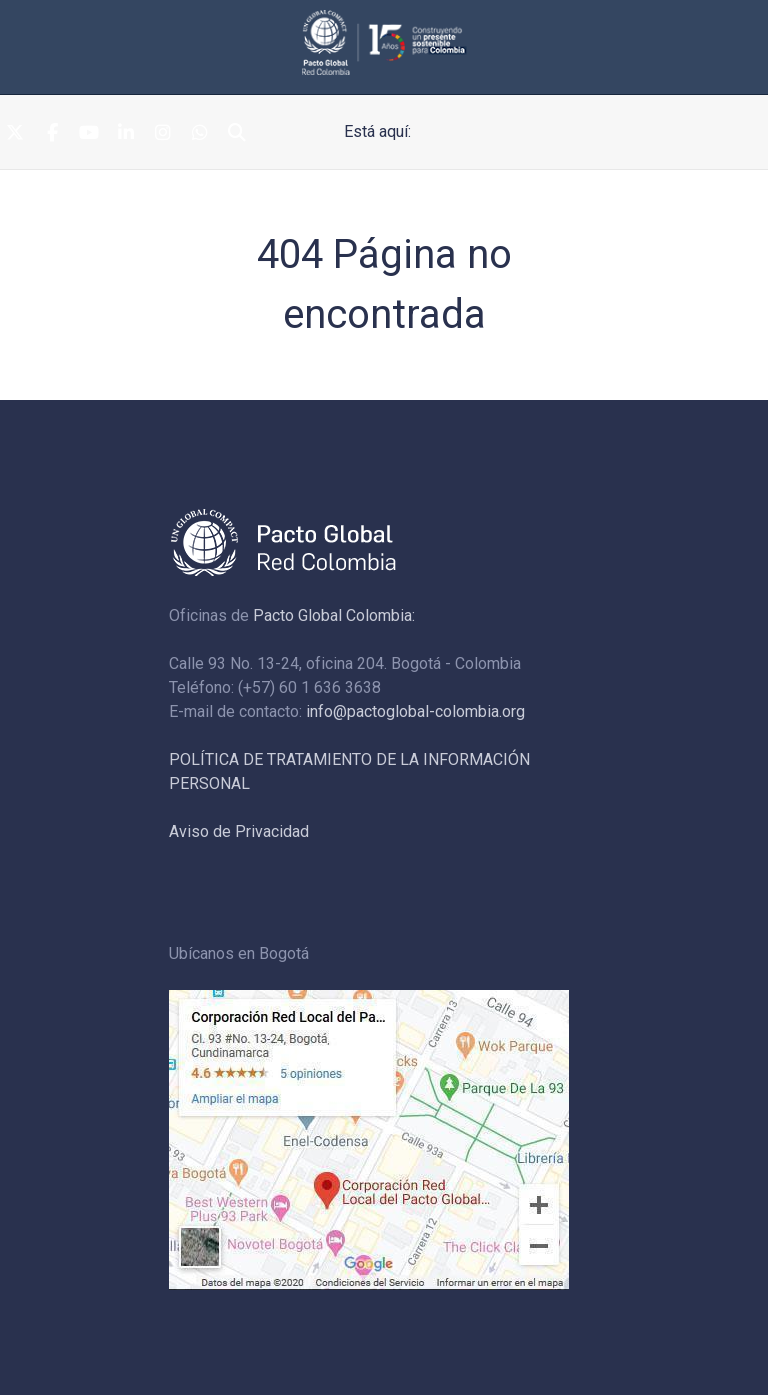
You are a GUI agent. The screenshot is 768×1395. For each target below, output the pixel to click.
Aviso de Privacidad (239, 831)
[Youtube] (89, 133)
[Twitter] (15, 133)
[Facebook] (52, 133)
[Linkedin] (126, 133)
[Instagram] (163, 133)
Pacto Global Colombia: (334, 615)
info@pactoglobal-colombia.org (415, 711)
